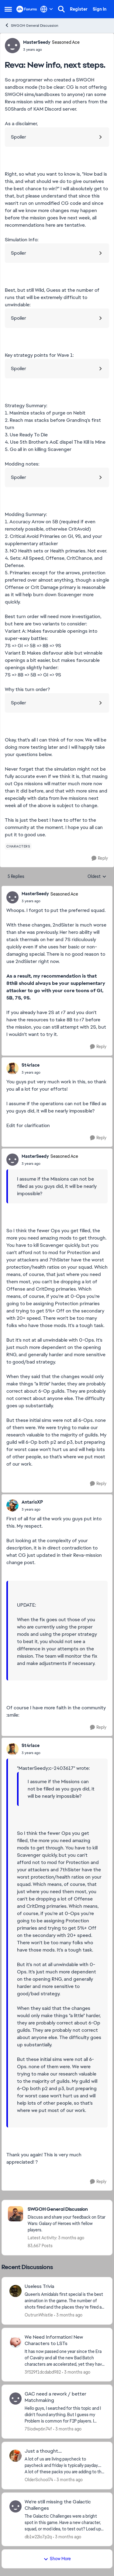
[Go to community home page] (26, 9)
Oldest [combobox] (97, 877)
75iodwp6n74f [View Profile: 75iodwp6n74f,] (38, 2429)
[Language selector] (47, 9)
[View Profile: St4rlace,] (12, 1068)
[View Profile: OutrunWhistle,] (15, 2291)
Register (79, 9)
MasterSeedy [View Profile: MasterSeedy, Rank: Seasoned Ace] (36, 42)
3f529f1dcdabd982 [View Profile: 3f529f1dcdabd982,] (43, 2372)
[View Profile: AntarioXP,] (12, 1505)
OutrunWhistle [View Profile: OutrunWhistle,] (39, 2315)
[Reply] (99, 858)
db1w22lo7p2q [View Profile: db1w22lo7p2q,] (38, 2536)
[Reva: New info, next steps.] (50, 901)
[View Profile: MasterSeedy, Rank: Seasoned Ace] (12, 45)
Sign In (99, 9)
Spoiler (18, 137)
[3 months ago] (68, 2315)
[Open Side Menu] (8, 9)
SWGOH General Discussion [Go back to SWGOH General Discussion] (31, 25)
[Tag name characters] (18, 846)
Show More (57, 2558)
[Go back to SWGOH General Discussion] (67, 2209)
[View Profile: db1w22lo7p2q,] (15, 2506)
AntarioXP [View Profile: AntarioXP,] (32, 1502)
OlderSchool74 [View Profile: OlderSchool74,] (39, 2479)
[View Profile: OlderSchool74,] (15, 2456)
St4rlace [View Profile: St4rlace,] (31, 1065)
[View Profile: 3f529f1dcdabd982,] (15, 2342)
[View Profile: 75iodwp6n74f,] (15, 2398)
